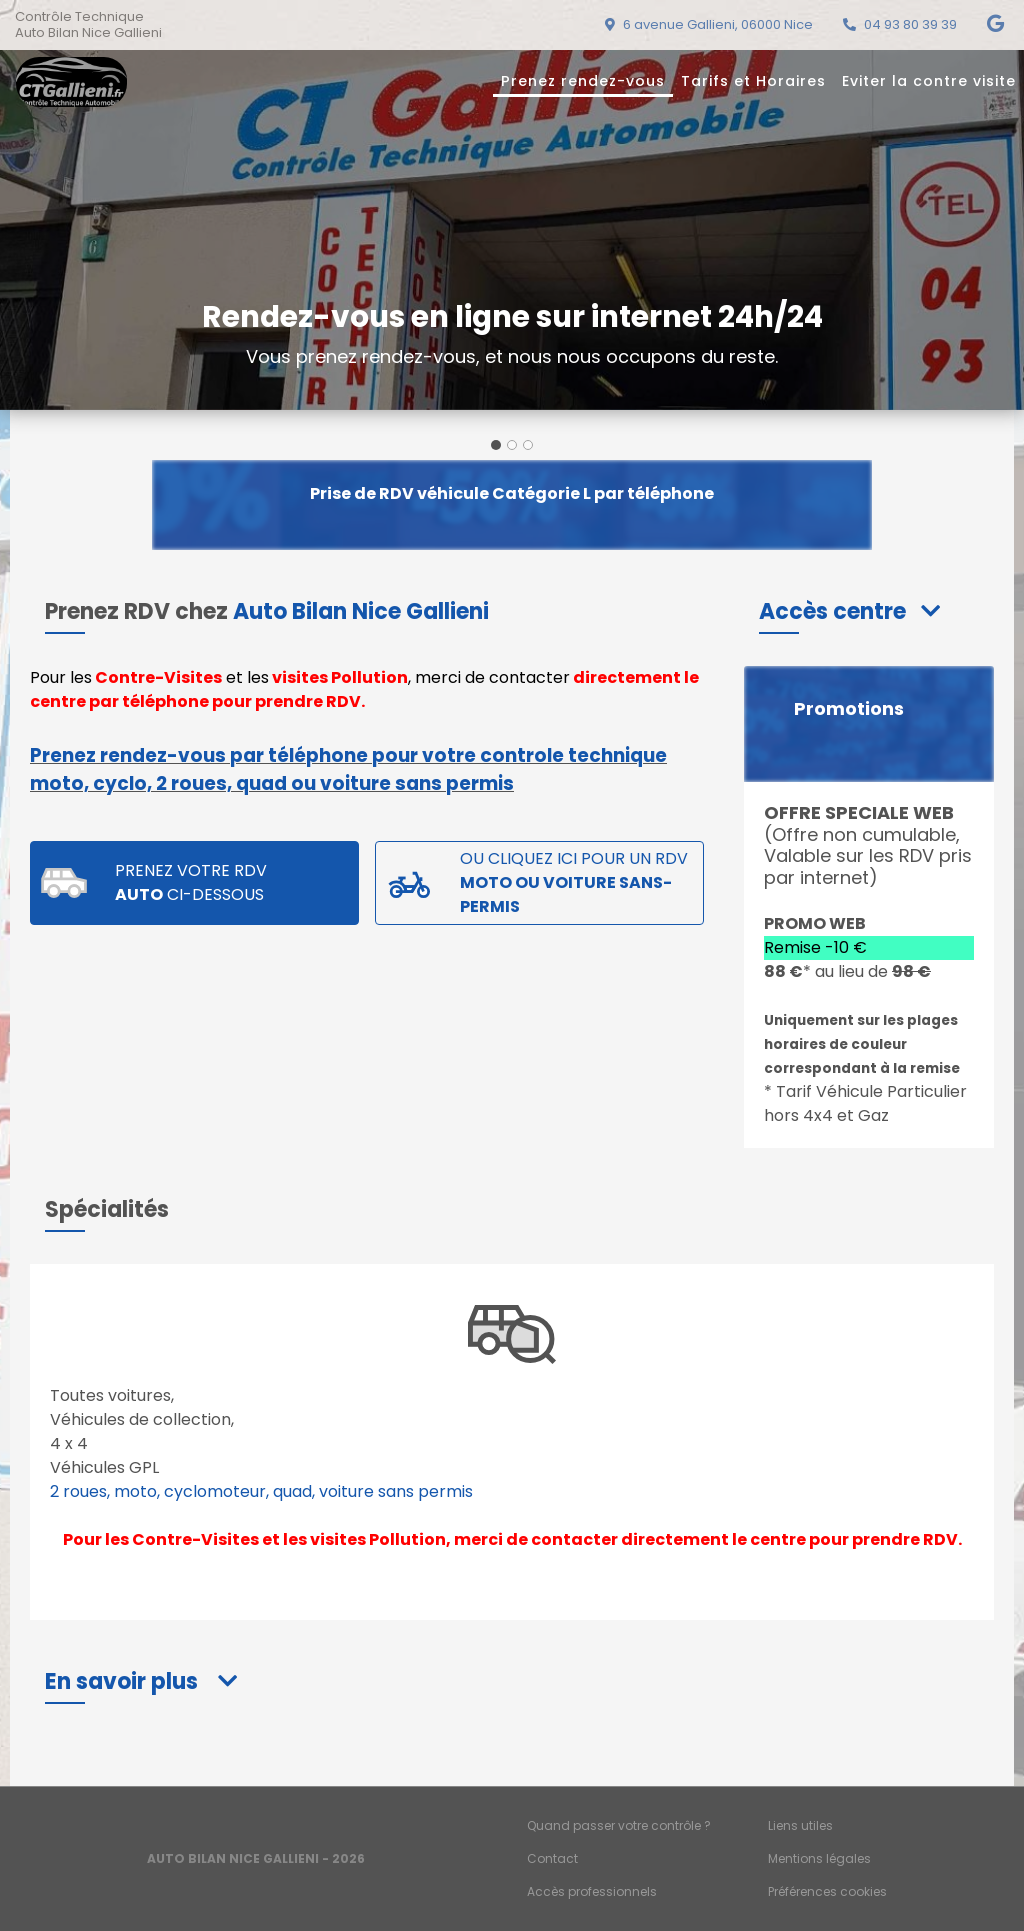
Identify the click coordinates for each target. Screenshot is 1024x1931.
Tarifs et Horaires (753, 81)
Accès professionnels (592, 1891)
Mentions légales (819, 1858)
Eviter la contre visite (929, 81)
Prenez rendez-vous (583, 81)
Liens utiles (800, 1825)
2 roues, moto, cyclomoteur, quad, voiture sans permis (261, 1491)
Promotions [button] (849, 709)
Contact (552, 1858)
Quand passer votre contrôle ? (619, 1825)
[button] (849, 611)
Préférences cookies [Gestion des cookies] (827, 1891)
